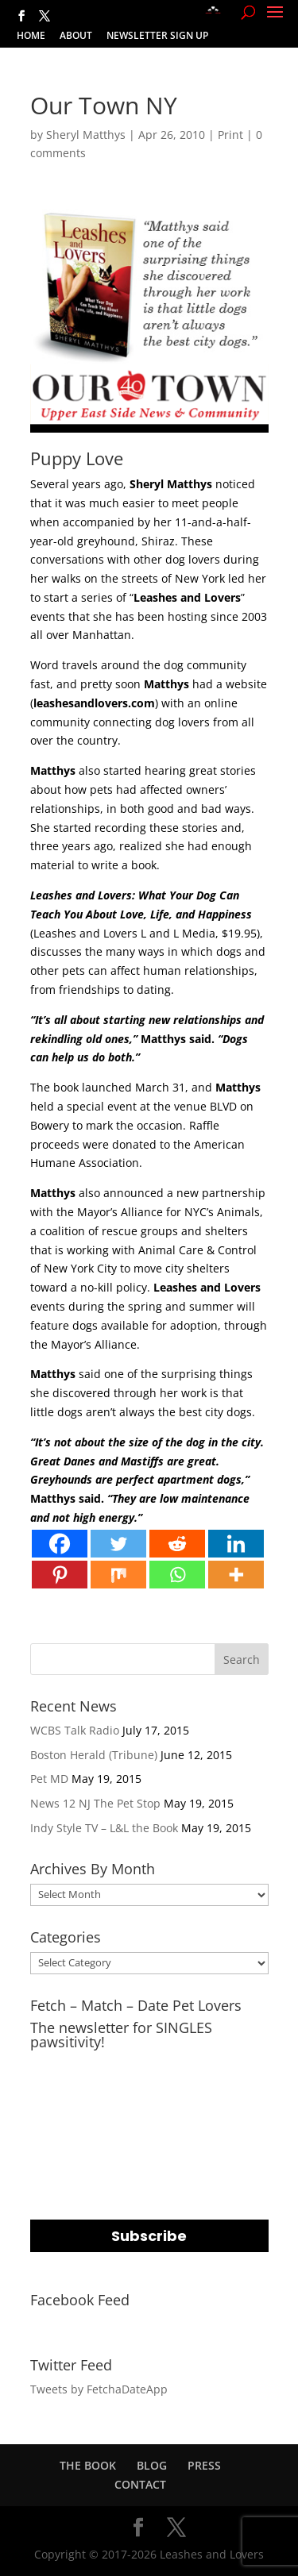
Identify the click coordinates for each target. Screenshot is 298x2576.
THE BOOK (88, 2465)
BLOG (152, 2465)
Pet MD (49, 1778)
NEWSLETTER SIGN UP (157, 36)
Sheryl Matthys (86, 134)
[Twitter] (118, 1544)
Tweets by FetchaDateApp (99, 2389)
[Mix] (118, 1574)
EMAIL (49, 2066)
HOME (31, 36)
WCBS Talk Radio (74, 1730)
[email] (149, 2096)
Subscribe (149, 2236)
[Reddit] (177, 1544)
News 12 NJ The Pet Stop (95, 1803)
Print (230, 134)
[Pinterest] (59, 1574)
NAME (49, 2130)
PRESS (204, 2465)
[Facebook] (59, 1544)
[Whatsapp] (177, 1574)
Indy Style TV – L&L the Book (104, 1827)
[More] (236, 1574)
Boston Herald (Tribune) (93, 1754)
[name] (149, 2160)
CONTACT (140, 2484)
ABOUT (76, 36)
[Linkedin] (236, 1544)
